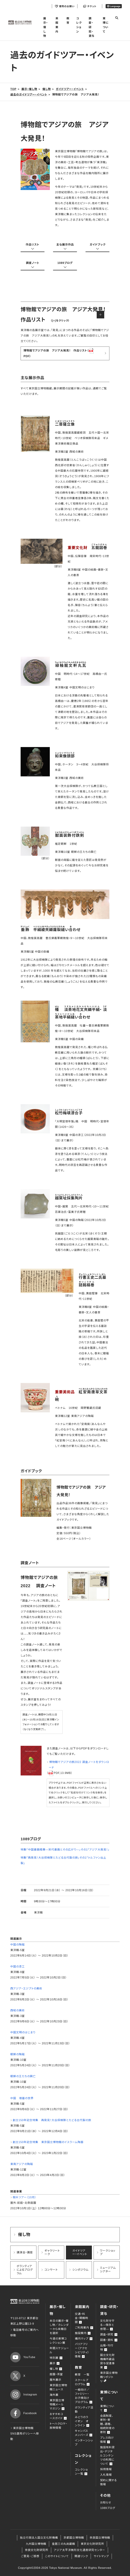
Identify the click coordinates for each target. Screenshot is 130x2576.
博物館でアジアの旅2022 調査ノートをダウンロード (79, 1765)
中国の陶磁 (17, 1944)
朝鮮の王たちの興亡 (23, 2076)
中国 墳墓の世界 (21, 2098)
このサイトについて (57, 2556)
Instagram (23, 2394)
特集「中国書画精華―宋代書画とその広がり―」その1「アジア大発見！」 (65, 1849)
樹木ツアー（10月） (24, 2197)
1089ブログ (65, 262)
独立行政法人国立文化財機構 (39, 2537)
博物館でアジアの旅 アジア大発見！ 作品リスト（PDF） (65, 353)
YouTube (22, 2357)
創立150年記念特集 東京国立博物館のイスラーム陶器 (48, 2142)
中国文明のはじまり (22, 2032)
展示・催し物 (45, 27)
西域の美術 (17, 2010)
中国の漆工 (17, 1966)
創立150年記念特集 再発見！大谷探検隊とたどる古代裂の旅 (52, 2120)
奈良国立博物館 (100, 2537)
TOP (13, 89)
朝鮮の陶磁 (17, 2054)
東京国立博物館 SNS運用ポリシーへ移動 (24, 2434)
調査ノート (32, 262)
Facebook (23, 2413)
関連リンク (81, 2556)
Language (114, 6)
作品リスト (32, 244)
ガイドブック (97, 244)
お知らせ (105, 2502)
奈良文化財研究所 (36, 2550)
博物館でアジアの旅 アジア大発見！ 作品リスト (65, 315)
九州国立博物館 (36, 2543)
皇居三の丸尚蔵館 (63, 2543)
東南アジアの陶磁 (21, 2164)
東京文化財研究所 (92, 2543)
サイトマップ (101, 2556)
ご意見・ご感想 (30, 2556)
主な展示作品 (65, 244)
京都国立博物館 (74, 2537)
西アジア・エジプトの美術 (26, 1988)
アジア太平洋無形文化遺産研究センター (79, 2550)
